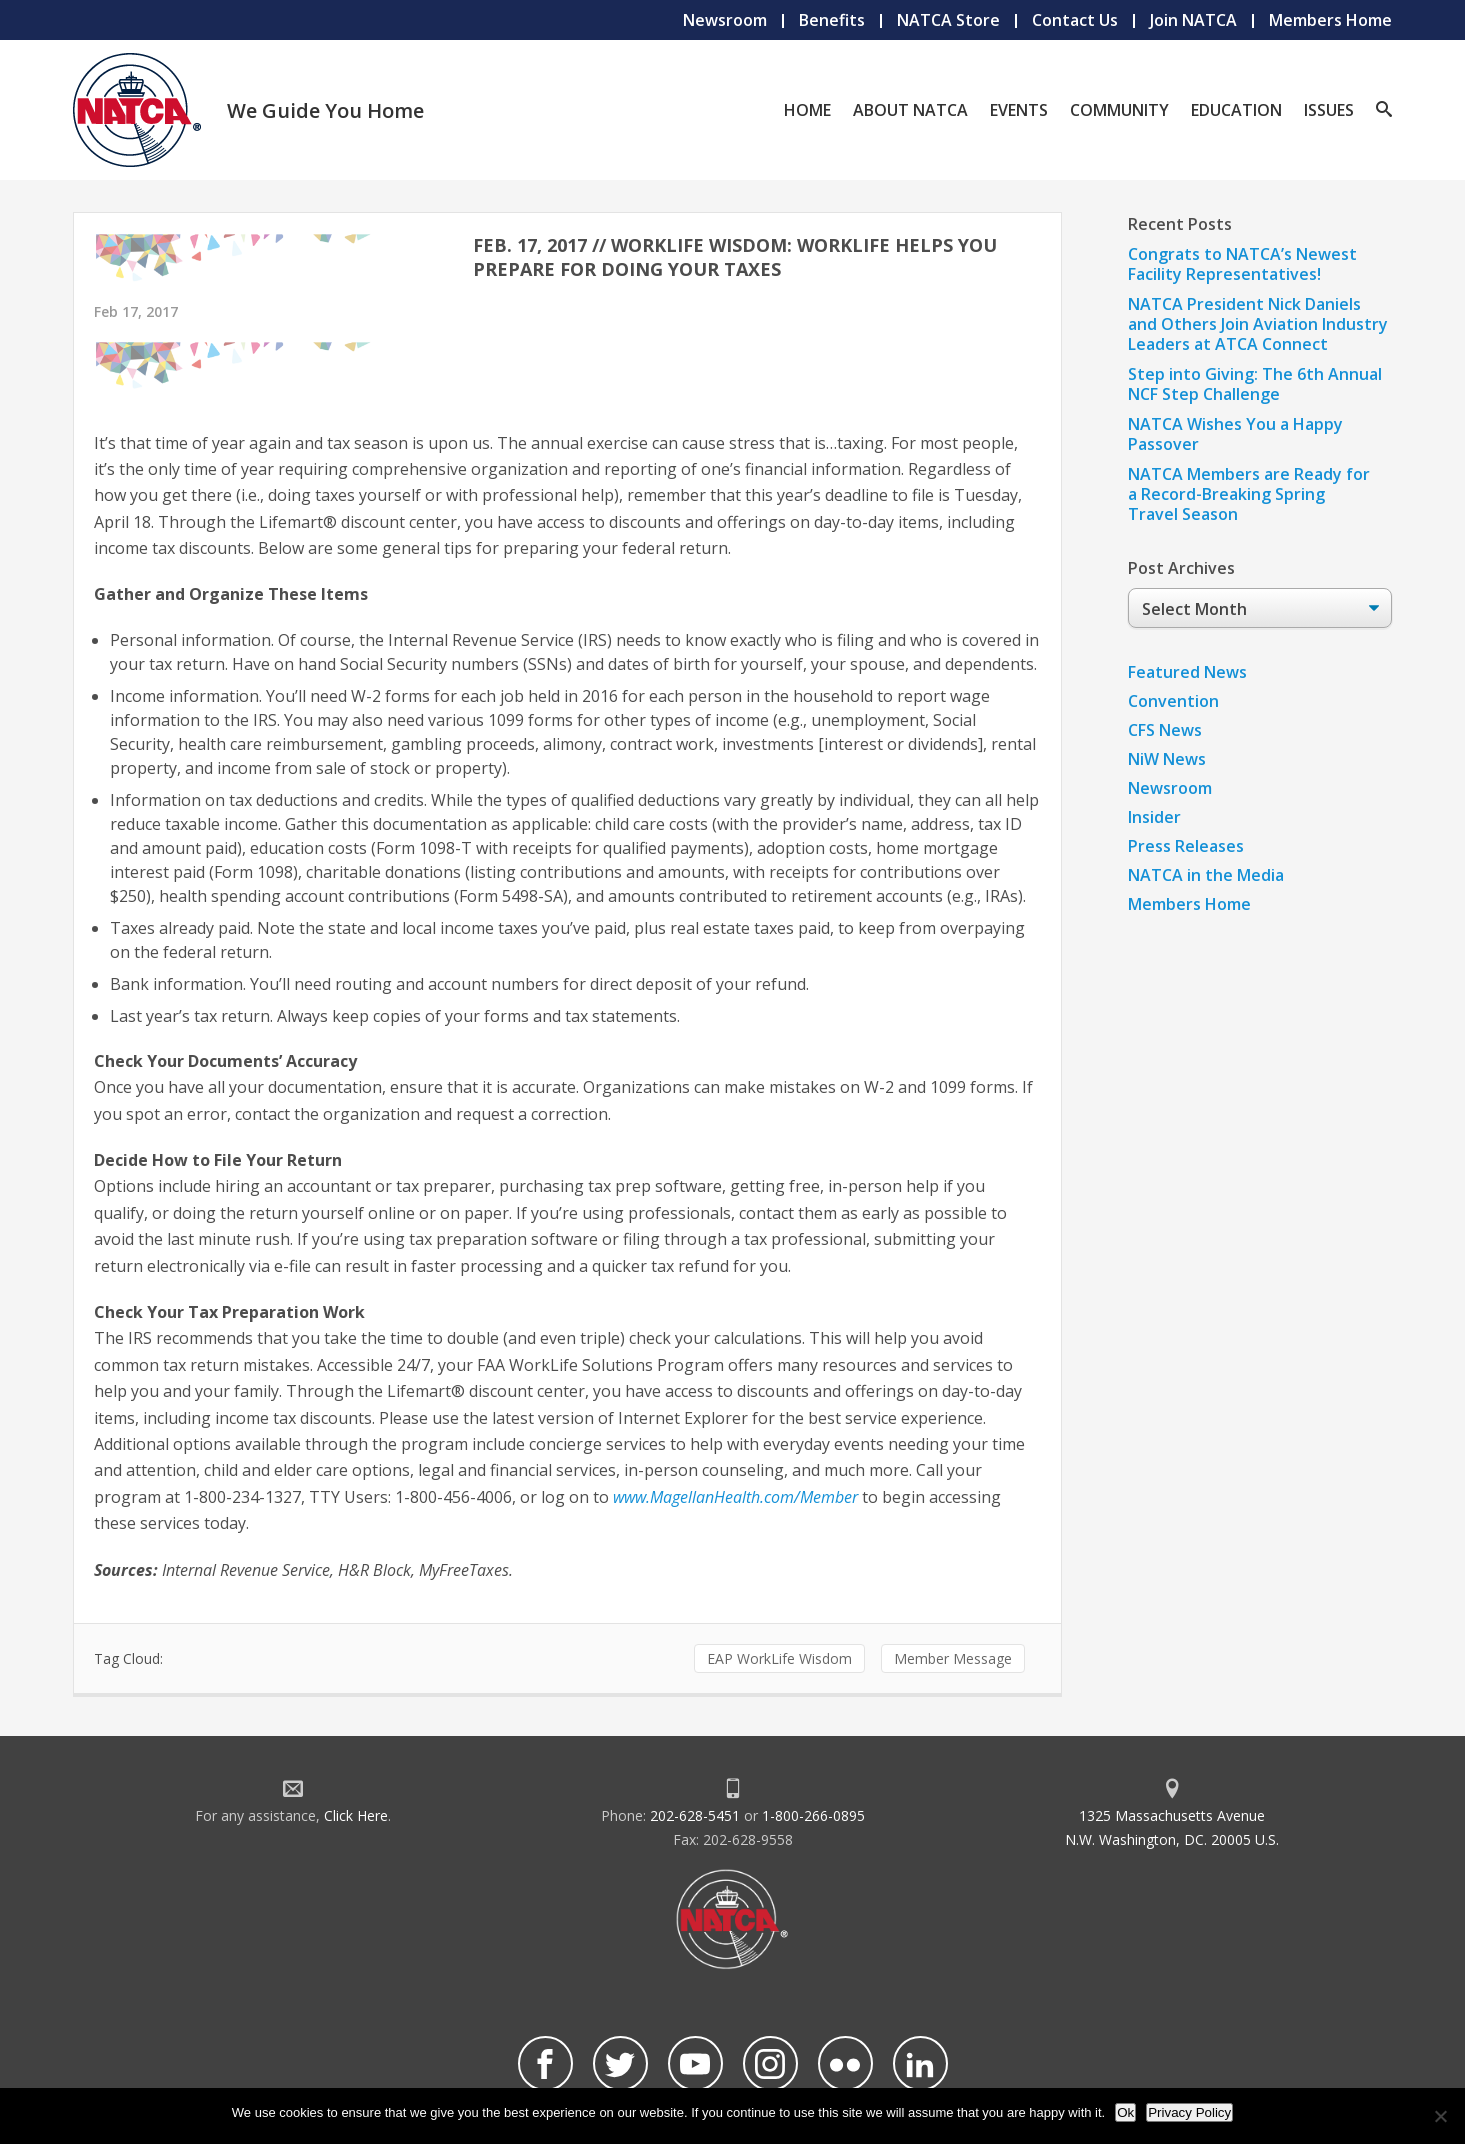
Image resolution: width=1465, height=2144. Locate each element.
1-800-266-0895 (813, 1815)
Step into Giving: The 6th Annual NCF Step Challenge (1255, 384)
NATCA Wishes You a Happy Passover (1235, 434)
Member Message (953, 1658)
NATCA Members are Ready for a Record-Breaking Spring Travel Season (1249, 494)
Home (807, 110)
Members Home (1330, 20)
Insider (1154, 817)
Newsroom (725, 20)
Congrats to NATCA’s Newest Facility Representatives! (1242, 264)
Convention (1173, 701)
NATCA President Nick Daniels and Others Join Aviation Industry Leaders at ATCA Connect (1258, 324)
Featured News (1187, 672)
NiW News (1167, 759)
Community (1119, 110)
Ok (1125, 2112)
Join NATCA (1193, 20)
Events (1019, 110)
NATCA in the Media (1206, 875)
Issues (1329, 110)
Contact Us (1075, 20)
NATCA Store (948, 20)
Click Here (356, 1815)
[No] (1440, 2116)
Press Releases (1186, 846)
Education (1236, 110)
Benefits (832, 20)
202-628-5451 (695, 1815)
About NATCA (910, 110)
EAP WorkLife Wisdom (779, 1658)
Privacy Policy (1189, 2112)
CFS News (1165, 730)
